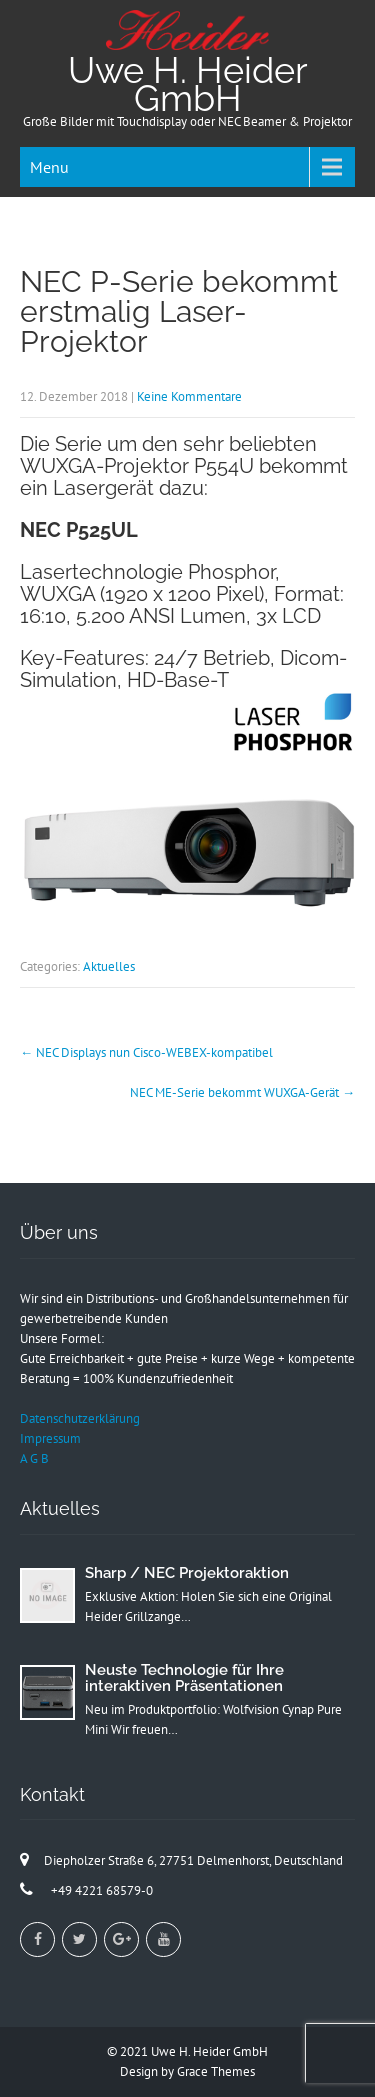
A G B (34, 1458)
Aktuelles (109, 966)
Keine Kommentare (189, 396)
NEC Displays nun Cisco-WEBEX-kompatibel (146, 1052)
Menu (49, 167)
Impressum (50, 1438)
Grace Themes (216, 2071)
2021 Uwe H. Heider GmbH (194, 2051)
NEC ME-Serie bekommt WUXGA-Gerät (242, 1092)
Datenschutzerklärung (80, 1418)
